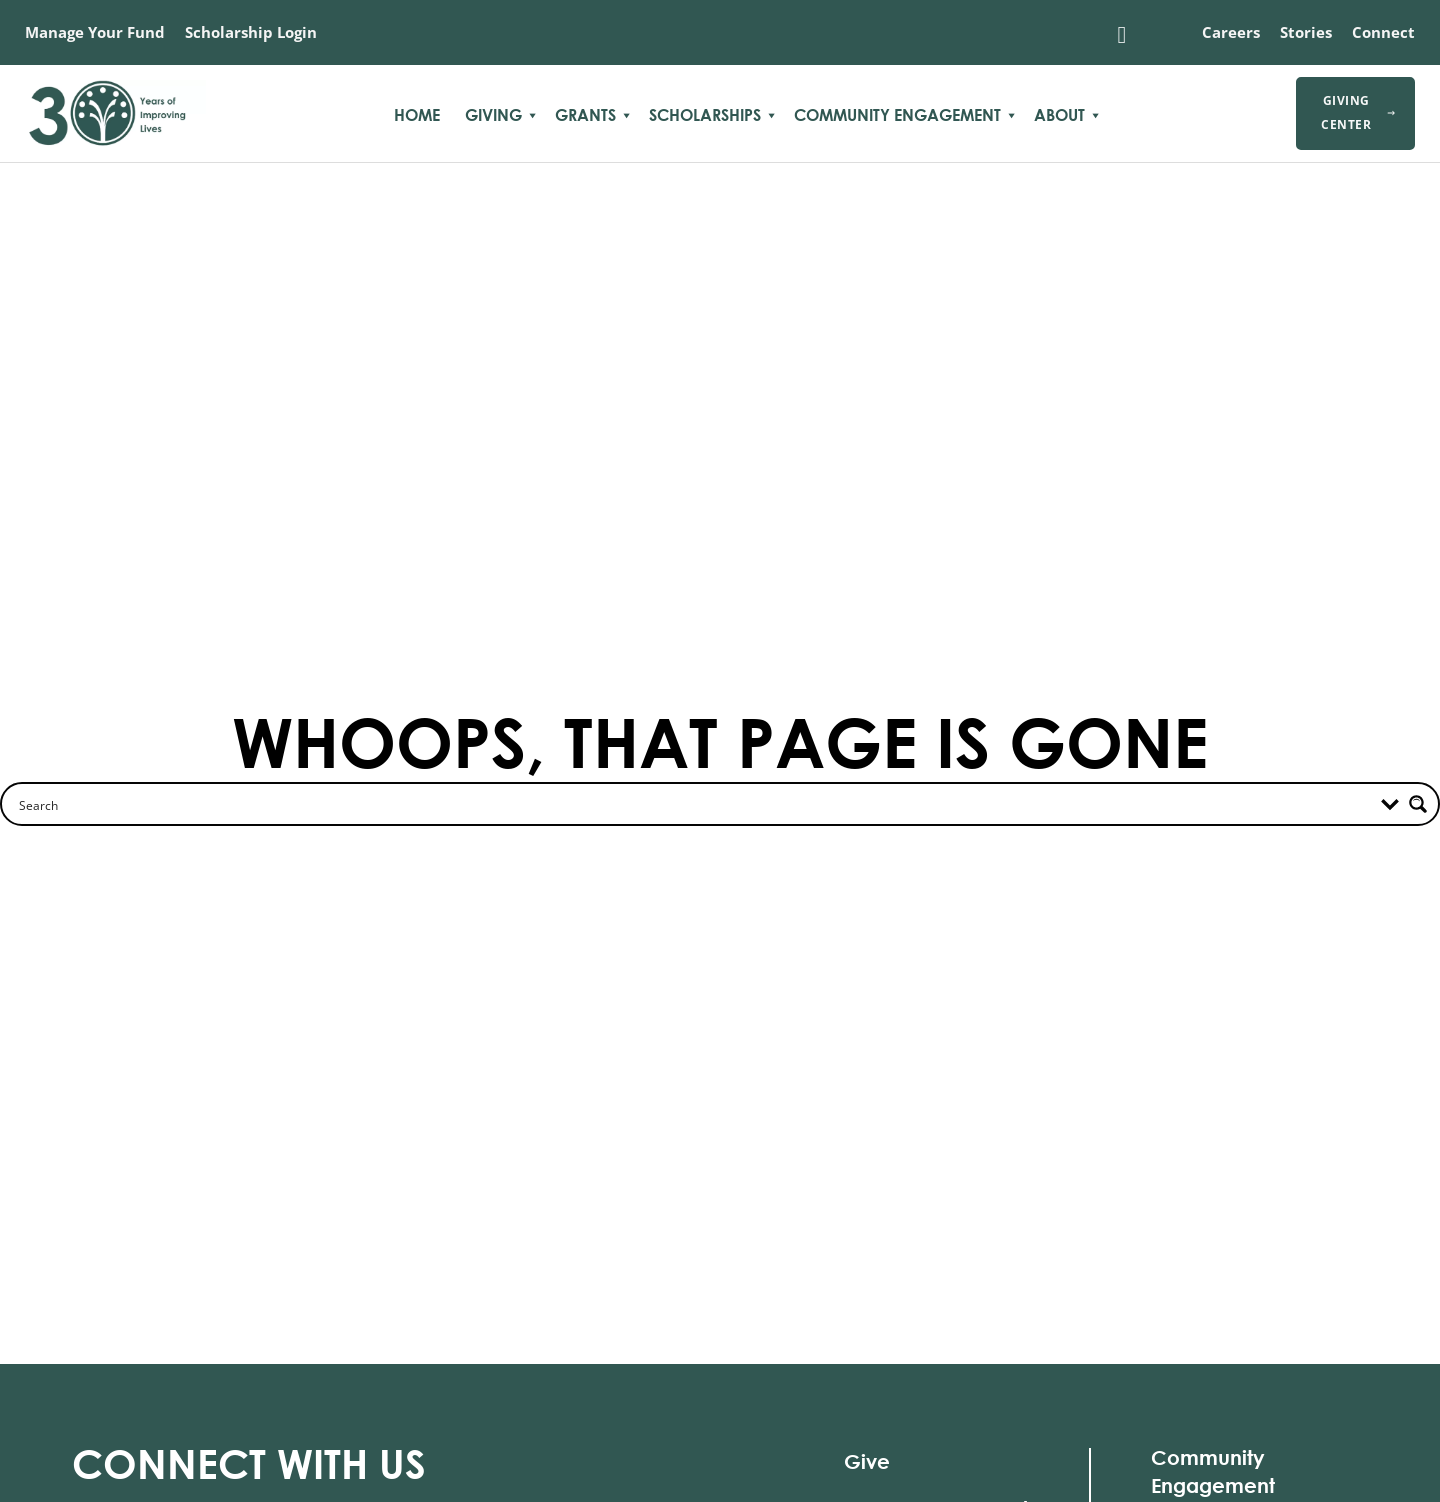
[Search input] (169, 804)
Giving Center (1358, 112)
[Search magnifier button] (1418, 804)
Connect (1383, 32)
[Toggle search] (1122, 35)
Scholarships (705, 115)
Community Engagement (897, 115)
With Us (249, 1463)
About (1059, 115)
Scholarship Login (251, 32)
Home (417, 115)
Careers (1231, 32)
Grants (585, 115)
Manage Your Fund (95, 32)
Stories (1306, 32)
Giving (493, 115)
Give (867, 1461)
